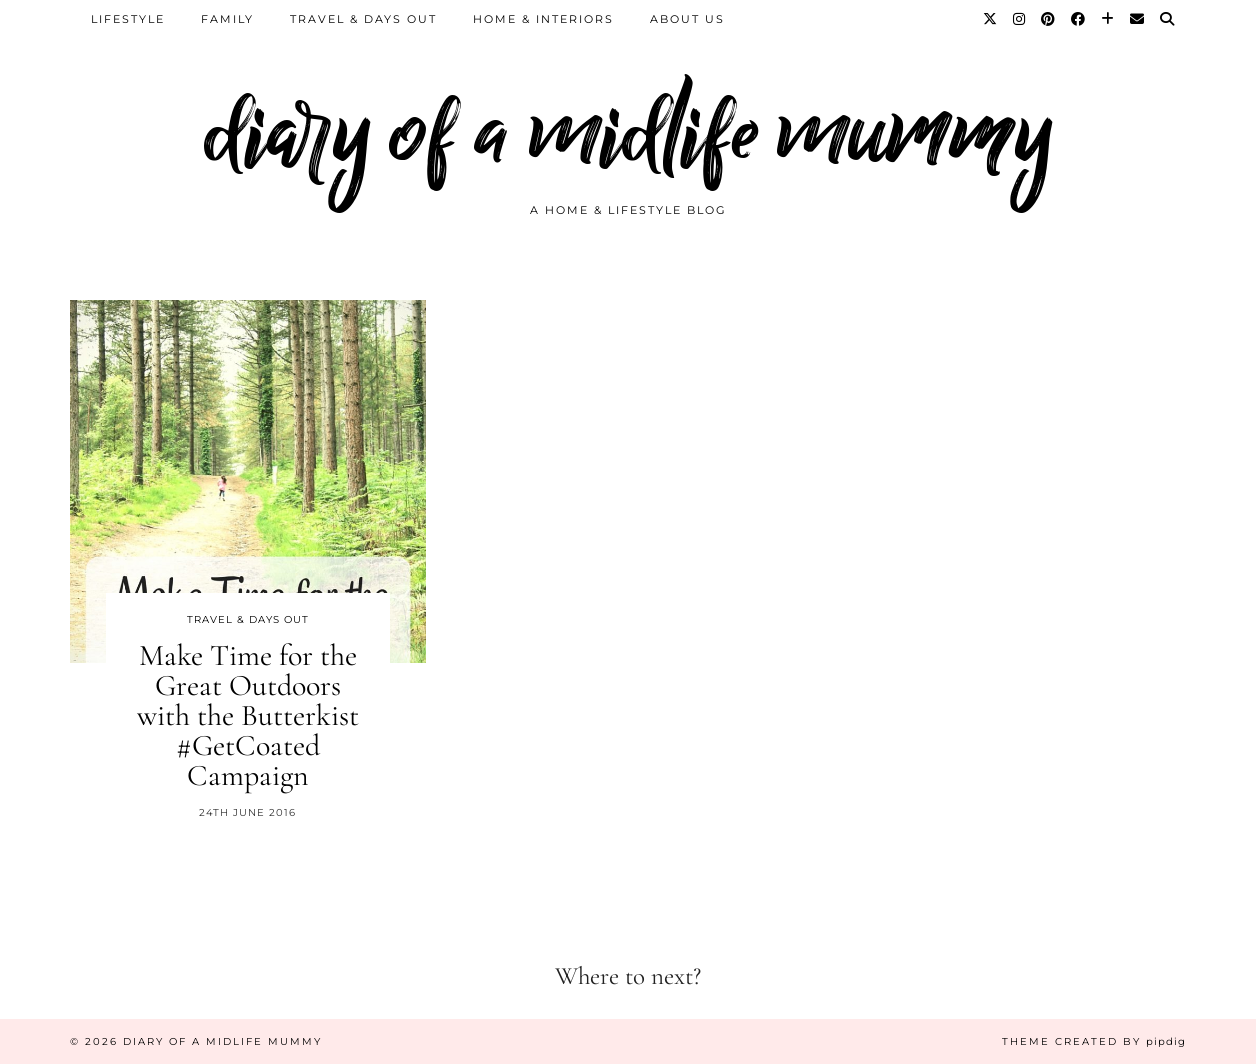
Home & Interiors (543, 19)
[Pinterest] (1049, 19)
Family (227, 19)
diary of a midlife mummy (628, 132)
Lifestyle (128, 19)
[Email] (1138, 19)
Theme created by (1094, 1041)
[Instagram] (1020, 19)
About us (687, 19)
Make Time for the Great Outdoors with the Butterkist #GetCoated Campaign (248, 715)
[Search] (1168, 19)
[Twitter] (991, 19)
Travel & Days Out (363, 19)
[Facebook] (1079, 19)
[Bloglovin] (1108, 19)
